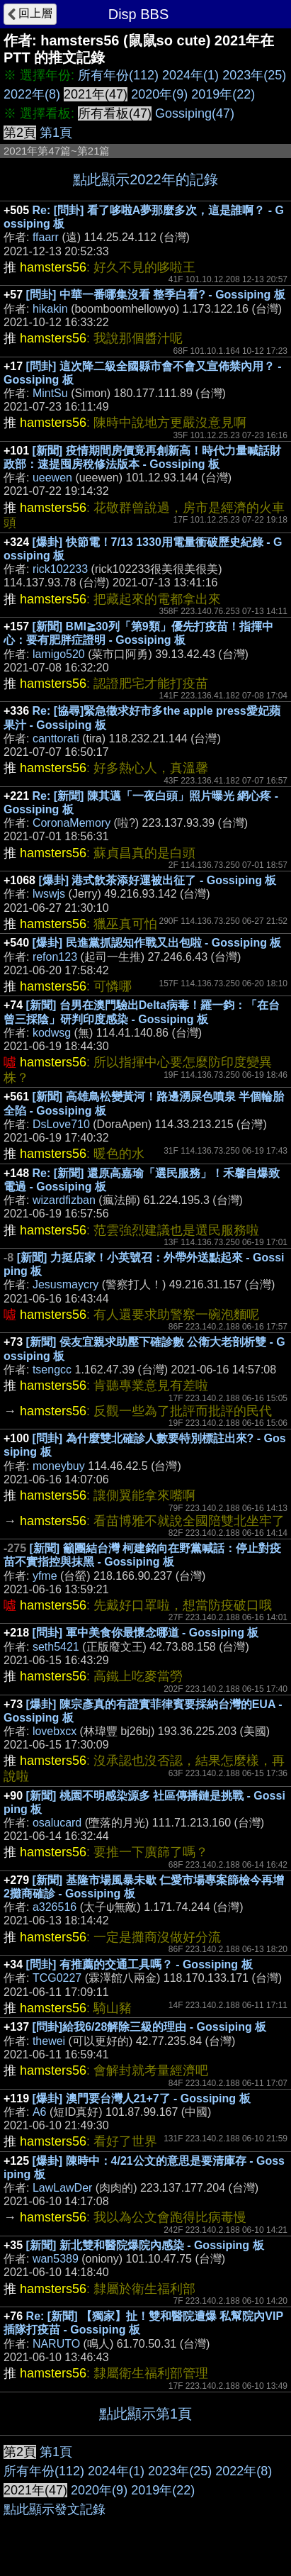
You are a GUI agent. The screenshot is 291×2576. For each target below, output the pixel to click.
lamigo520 (59, 654)
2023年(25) (254, 75)
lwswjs (49, 894)
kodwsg (52, 1033)
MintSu (50, 393)
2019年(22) (223, 94)
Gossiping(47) (194, 113)
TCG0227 (57, 1978)
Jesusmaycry (65, 1284)
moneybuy (59, 1466)
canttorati (56, 738)
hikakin (50, 309)
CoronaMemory (71, 823)
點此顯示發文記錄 (54, 2509)
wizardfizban (64, 1200)
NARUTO (56, 2344)
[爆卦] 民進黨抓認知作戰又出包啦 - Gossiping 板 (157, 943)
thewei (49, 2041)
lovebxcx (54, 1731)
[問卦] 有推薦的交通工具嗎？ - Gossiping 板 (139, 1964)
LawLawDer (62, 2188)
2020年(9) (159, 94)
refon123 (55, 957)
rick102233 (60, 569)
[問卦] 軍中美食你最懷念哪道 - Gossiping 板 (146, 1633)
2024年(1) (190, 75)
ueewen (52, 478)
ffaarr (46, 237)
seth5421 (56, 1647)
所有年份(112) (118, 75)
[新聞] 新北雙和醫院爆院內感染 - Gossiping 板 (145, 2245)
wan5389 (56, 2259)
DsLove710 (61, 1124)
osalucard (57, 1823)
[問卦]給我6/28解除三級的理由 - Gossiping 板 (150, 2027)
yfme (45, 1576)
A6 (40, 2112)
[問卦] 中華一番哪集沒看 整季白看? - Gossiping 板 (155, 295)
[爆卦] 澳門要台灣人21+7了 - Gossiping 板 (142, 2098)
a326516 (54, 1907)
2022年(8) (32, 94)
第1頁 (56, 133)
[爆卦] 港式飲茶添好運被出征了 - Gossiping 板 (157, 880)
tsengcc (52, 1370)
